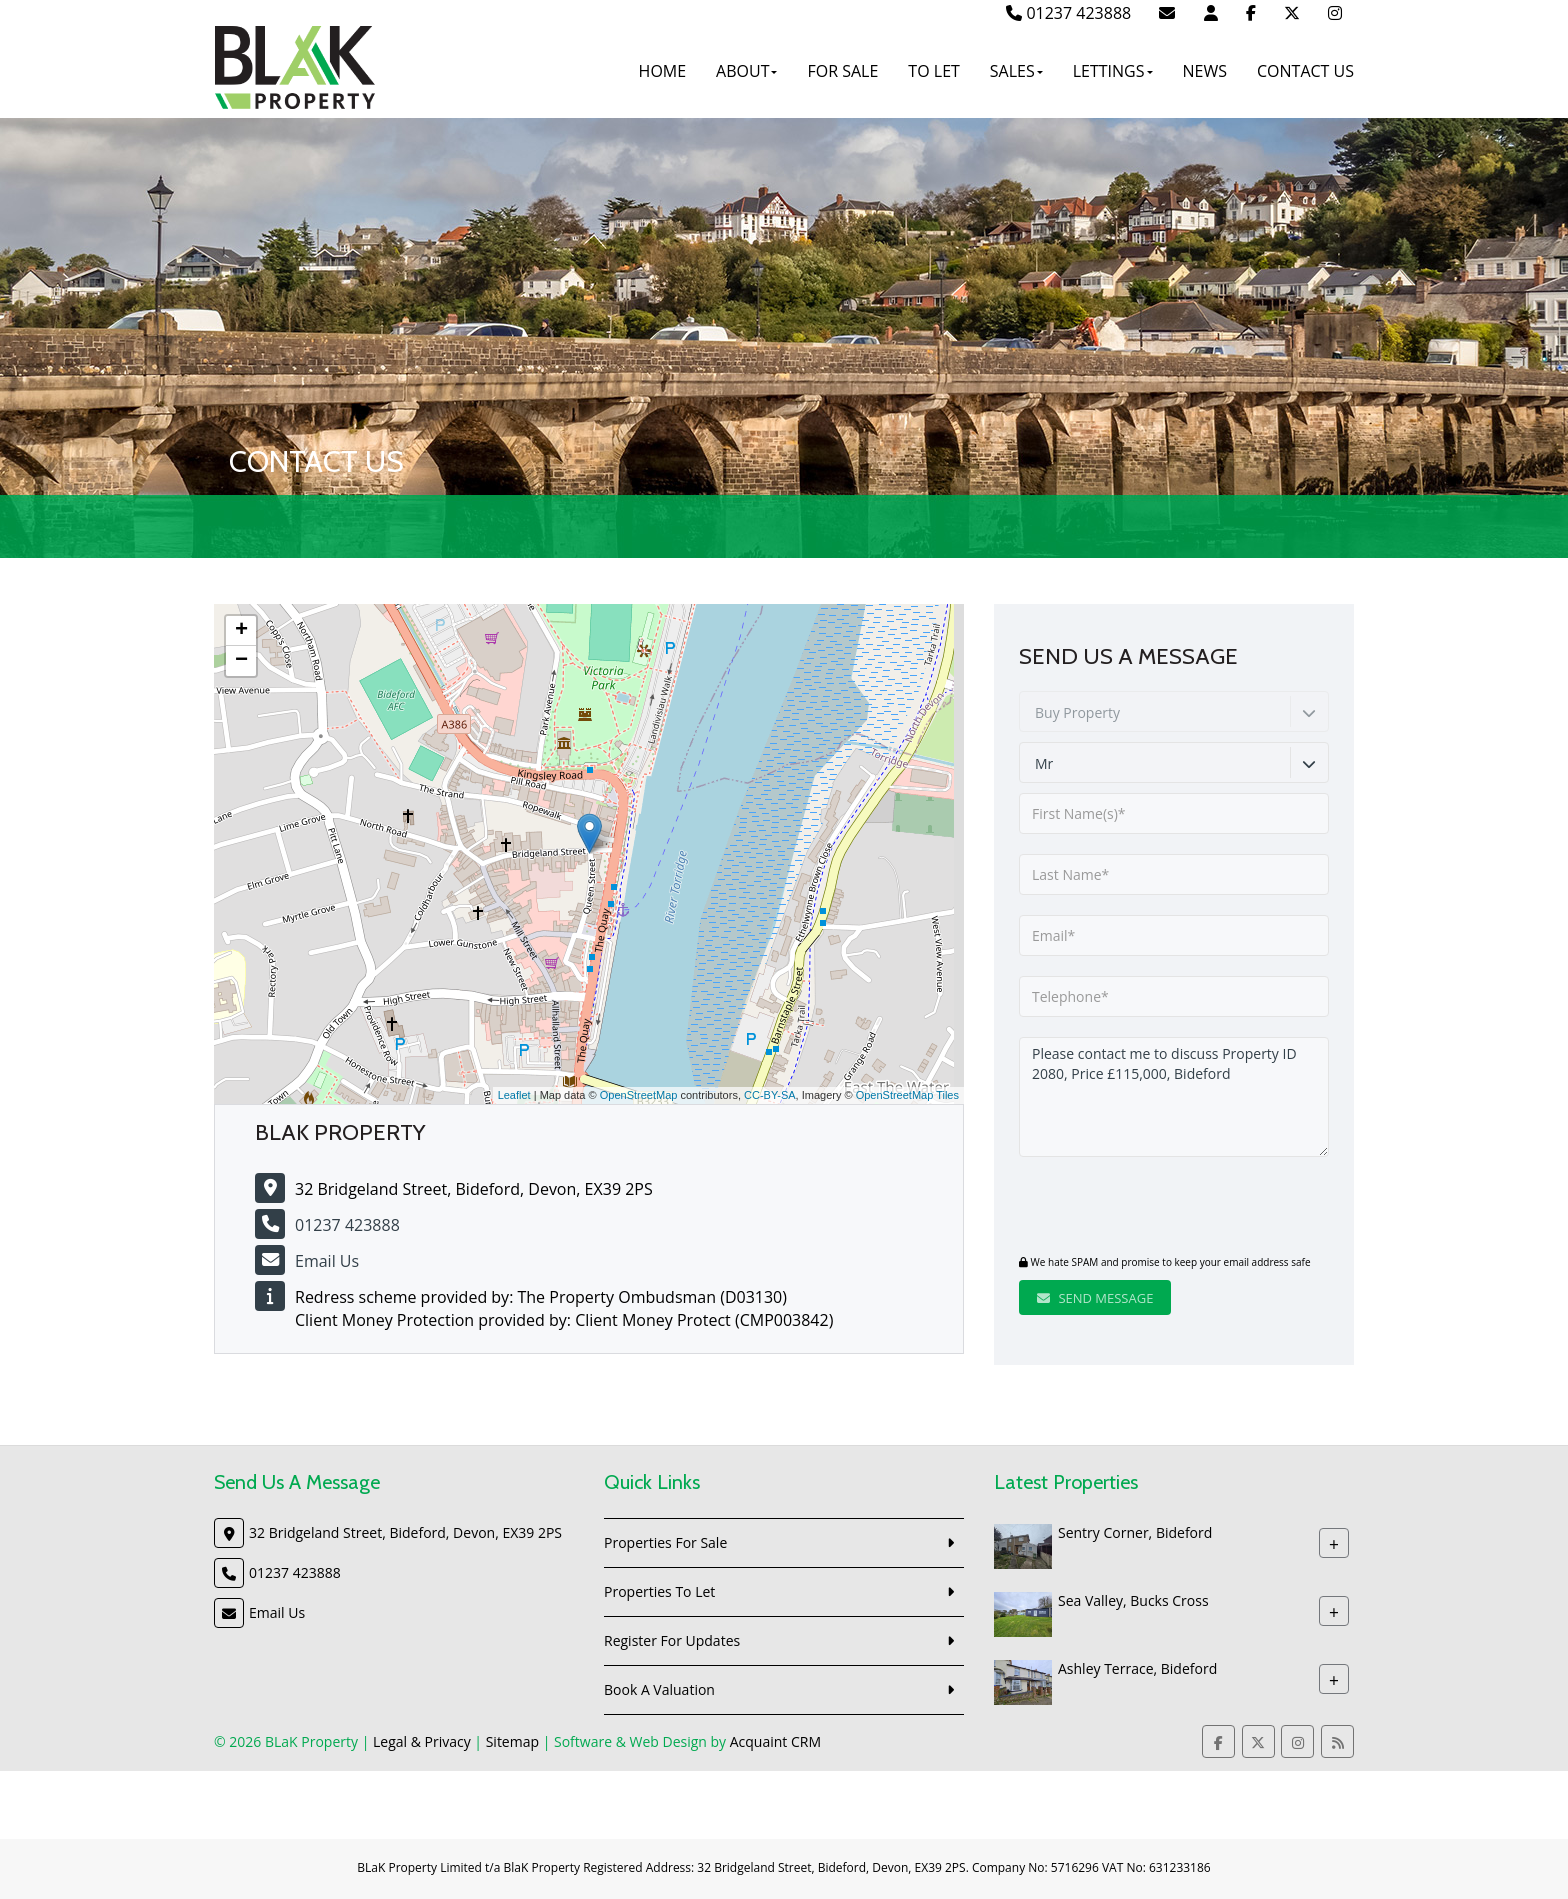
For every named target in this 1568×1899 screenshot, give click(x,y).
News (1205, 71)
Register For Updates (672, 1640)
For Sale (842, 71)
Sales (1016, 71)
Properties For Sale (665, 1542)
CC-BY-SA (770, 1095)
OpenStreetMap (639, 1095)
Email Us (327, 1261)
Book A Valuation (659, 1689)
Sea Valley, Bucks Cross (1133, 1600)
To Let (933, 71)
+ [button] (241, 631)
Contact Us (1305, 71)
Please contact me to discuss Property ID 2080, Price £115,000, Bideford (1174, 1097)
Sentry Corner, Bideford (1135, 1532)
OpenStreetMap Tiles (907, 1095)
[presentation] (1140, 1208)
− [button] (241, 661)
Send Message (1095, 1298)
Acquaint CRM (775, 1741)
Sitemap (512, 1741)
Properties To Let (659, 1591)
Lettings (1113, 71)
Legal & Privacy (422, 1741)
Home (663, 71)
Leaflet (514, 1095)
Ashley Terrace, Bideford (1137, 1668)
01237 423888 (1068, 13)
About (746, 71)
